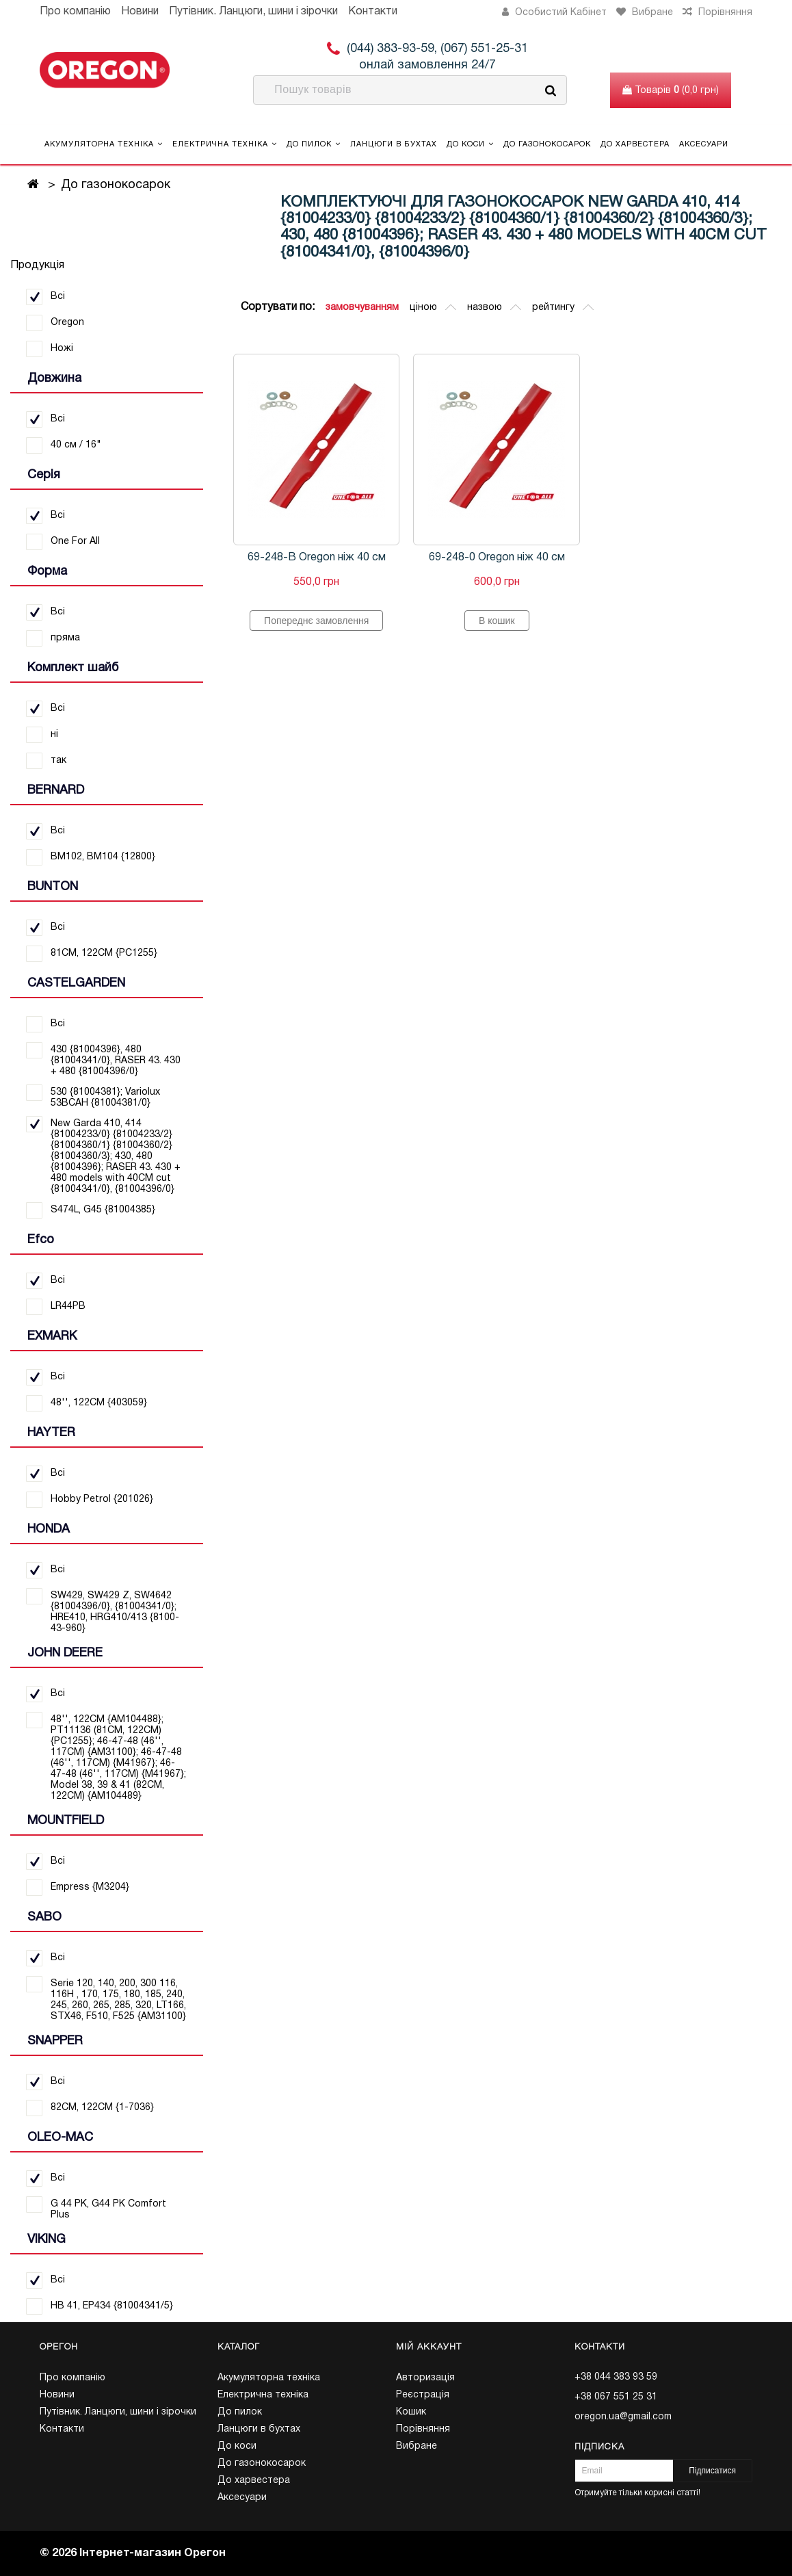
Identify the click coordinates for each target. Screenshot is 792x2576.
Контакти (372, 11)
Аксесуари (703, 144)
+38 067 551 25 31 (616, 2397)
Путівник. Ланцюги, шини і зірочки (253, 11)
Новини (140, 11)
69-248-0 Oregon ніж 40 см (497, 557)
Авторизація (425, 2377)
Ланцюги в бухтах (393, 144)
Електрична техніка (224, 144)
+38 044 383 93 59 (616, 2377)
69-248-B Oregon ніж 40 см (317, 557)
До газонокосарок (547, 144)
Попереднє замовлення (316, 620)
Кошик (411, 2412)
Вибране (416, 2446)
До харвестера (635, 144)
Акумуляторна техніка (103, 144)
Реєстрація (422, 2395)
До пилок (314, 144)
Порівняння (423, 2429)
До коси (470, 144)
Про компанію (75, 11)
